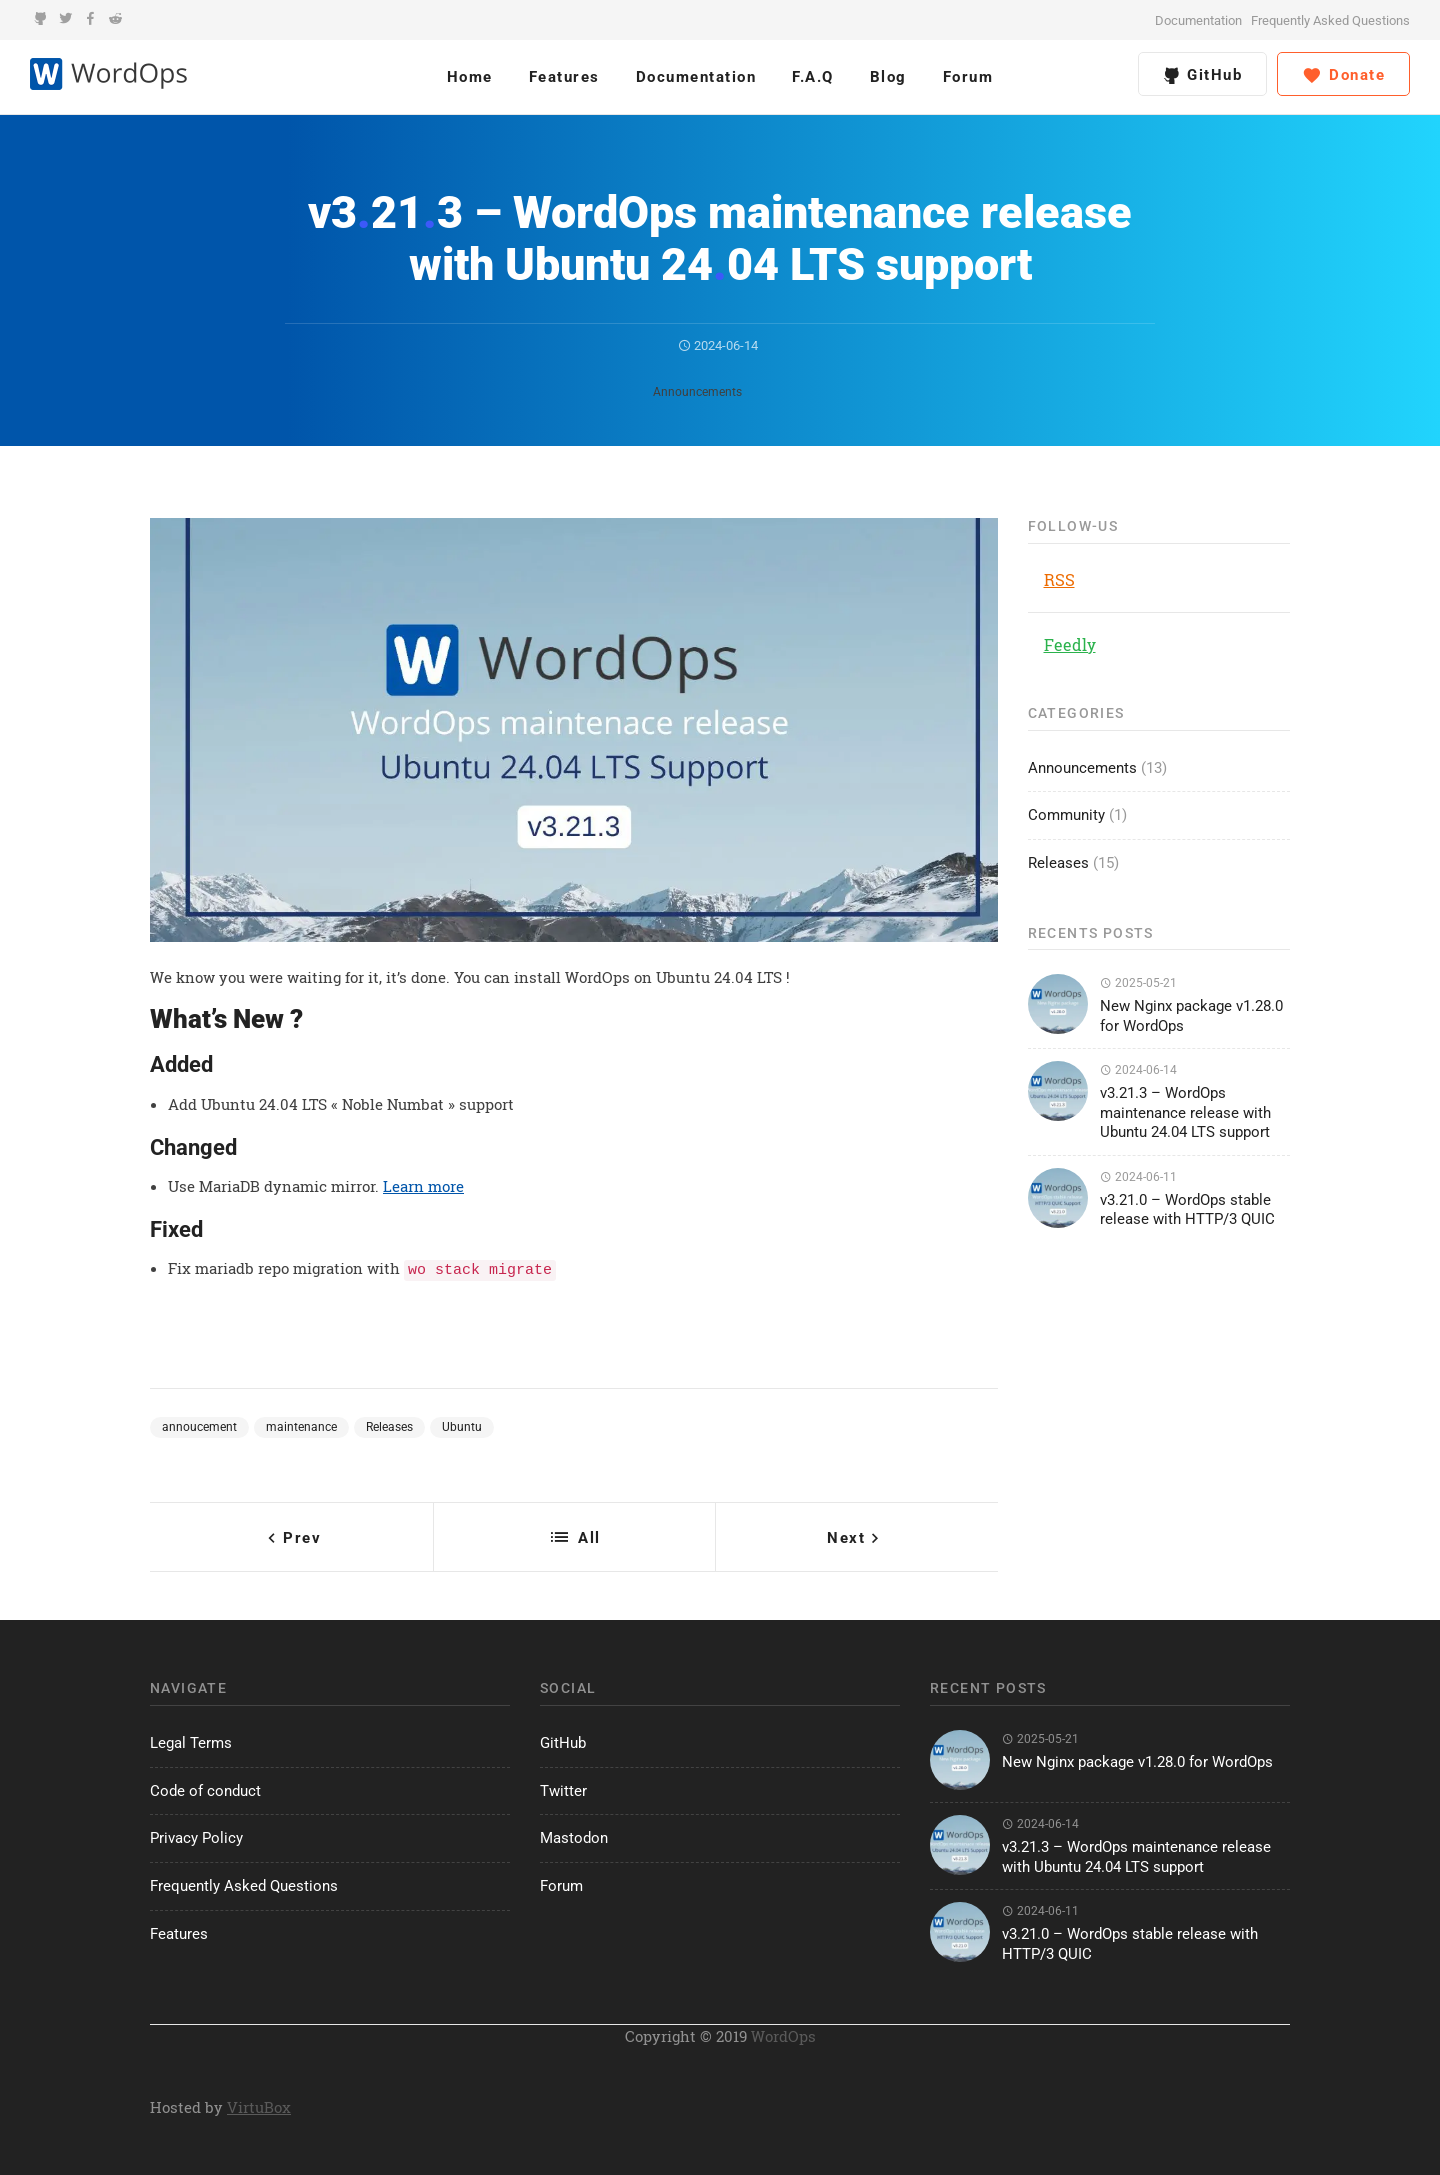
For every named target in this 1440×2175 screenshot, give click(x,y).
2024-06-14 (718, 345)
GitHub (1202, 75)
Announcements (697, 392)
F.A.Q (813, 77)
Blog (888, 77)
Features (564, 77)
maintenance (301, 1424)
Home (470, 77)
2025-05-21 (1138, 983)
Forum (968, 77)
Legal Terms (191, 1740)
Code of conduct (205, 1788)
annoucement (199, 1424)
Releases (389, 1424)
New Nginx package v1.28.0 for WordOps (1137, 1759)
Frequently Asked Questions (1330, 20)
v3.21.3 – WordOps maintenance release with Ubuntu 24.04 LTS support (1185, 1112)
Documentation (1198, 20)
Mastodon (574, 1835)
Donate (1343, 76)
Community (1066, 815)
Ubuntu (462, 1424)
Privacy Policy (196, 1835)
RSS (1059, 579)
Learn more (423, 1186)
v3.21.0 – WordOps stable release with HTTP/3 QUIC (1187, 1210)
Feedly (1070, 644)
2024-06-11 (1138, 1177)
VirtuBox (259, 2104)
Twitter (563, 1788)
